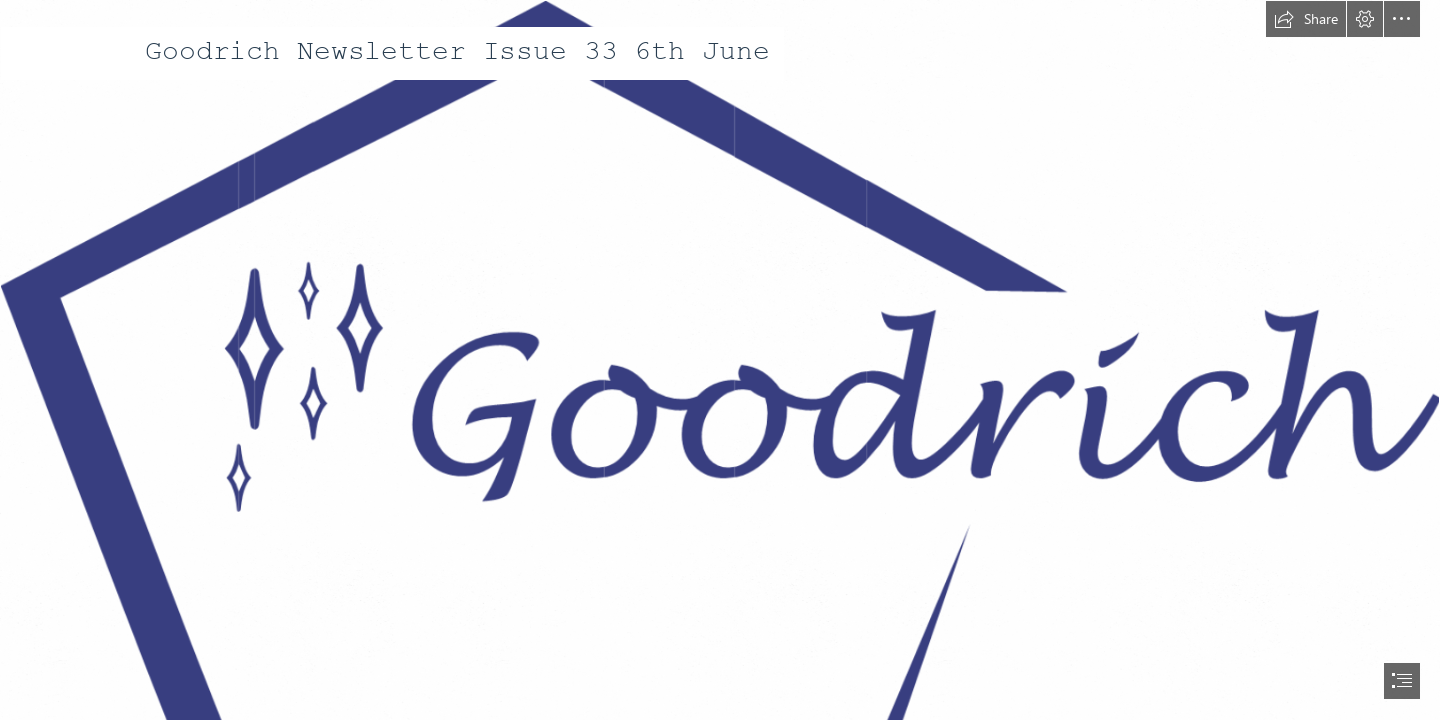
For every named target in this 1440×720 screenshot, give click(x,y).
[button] (1306, 19)
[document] (720, 360)
